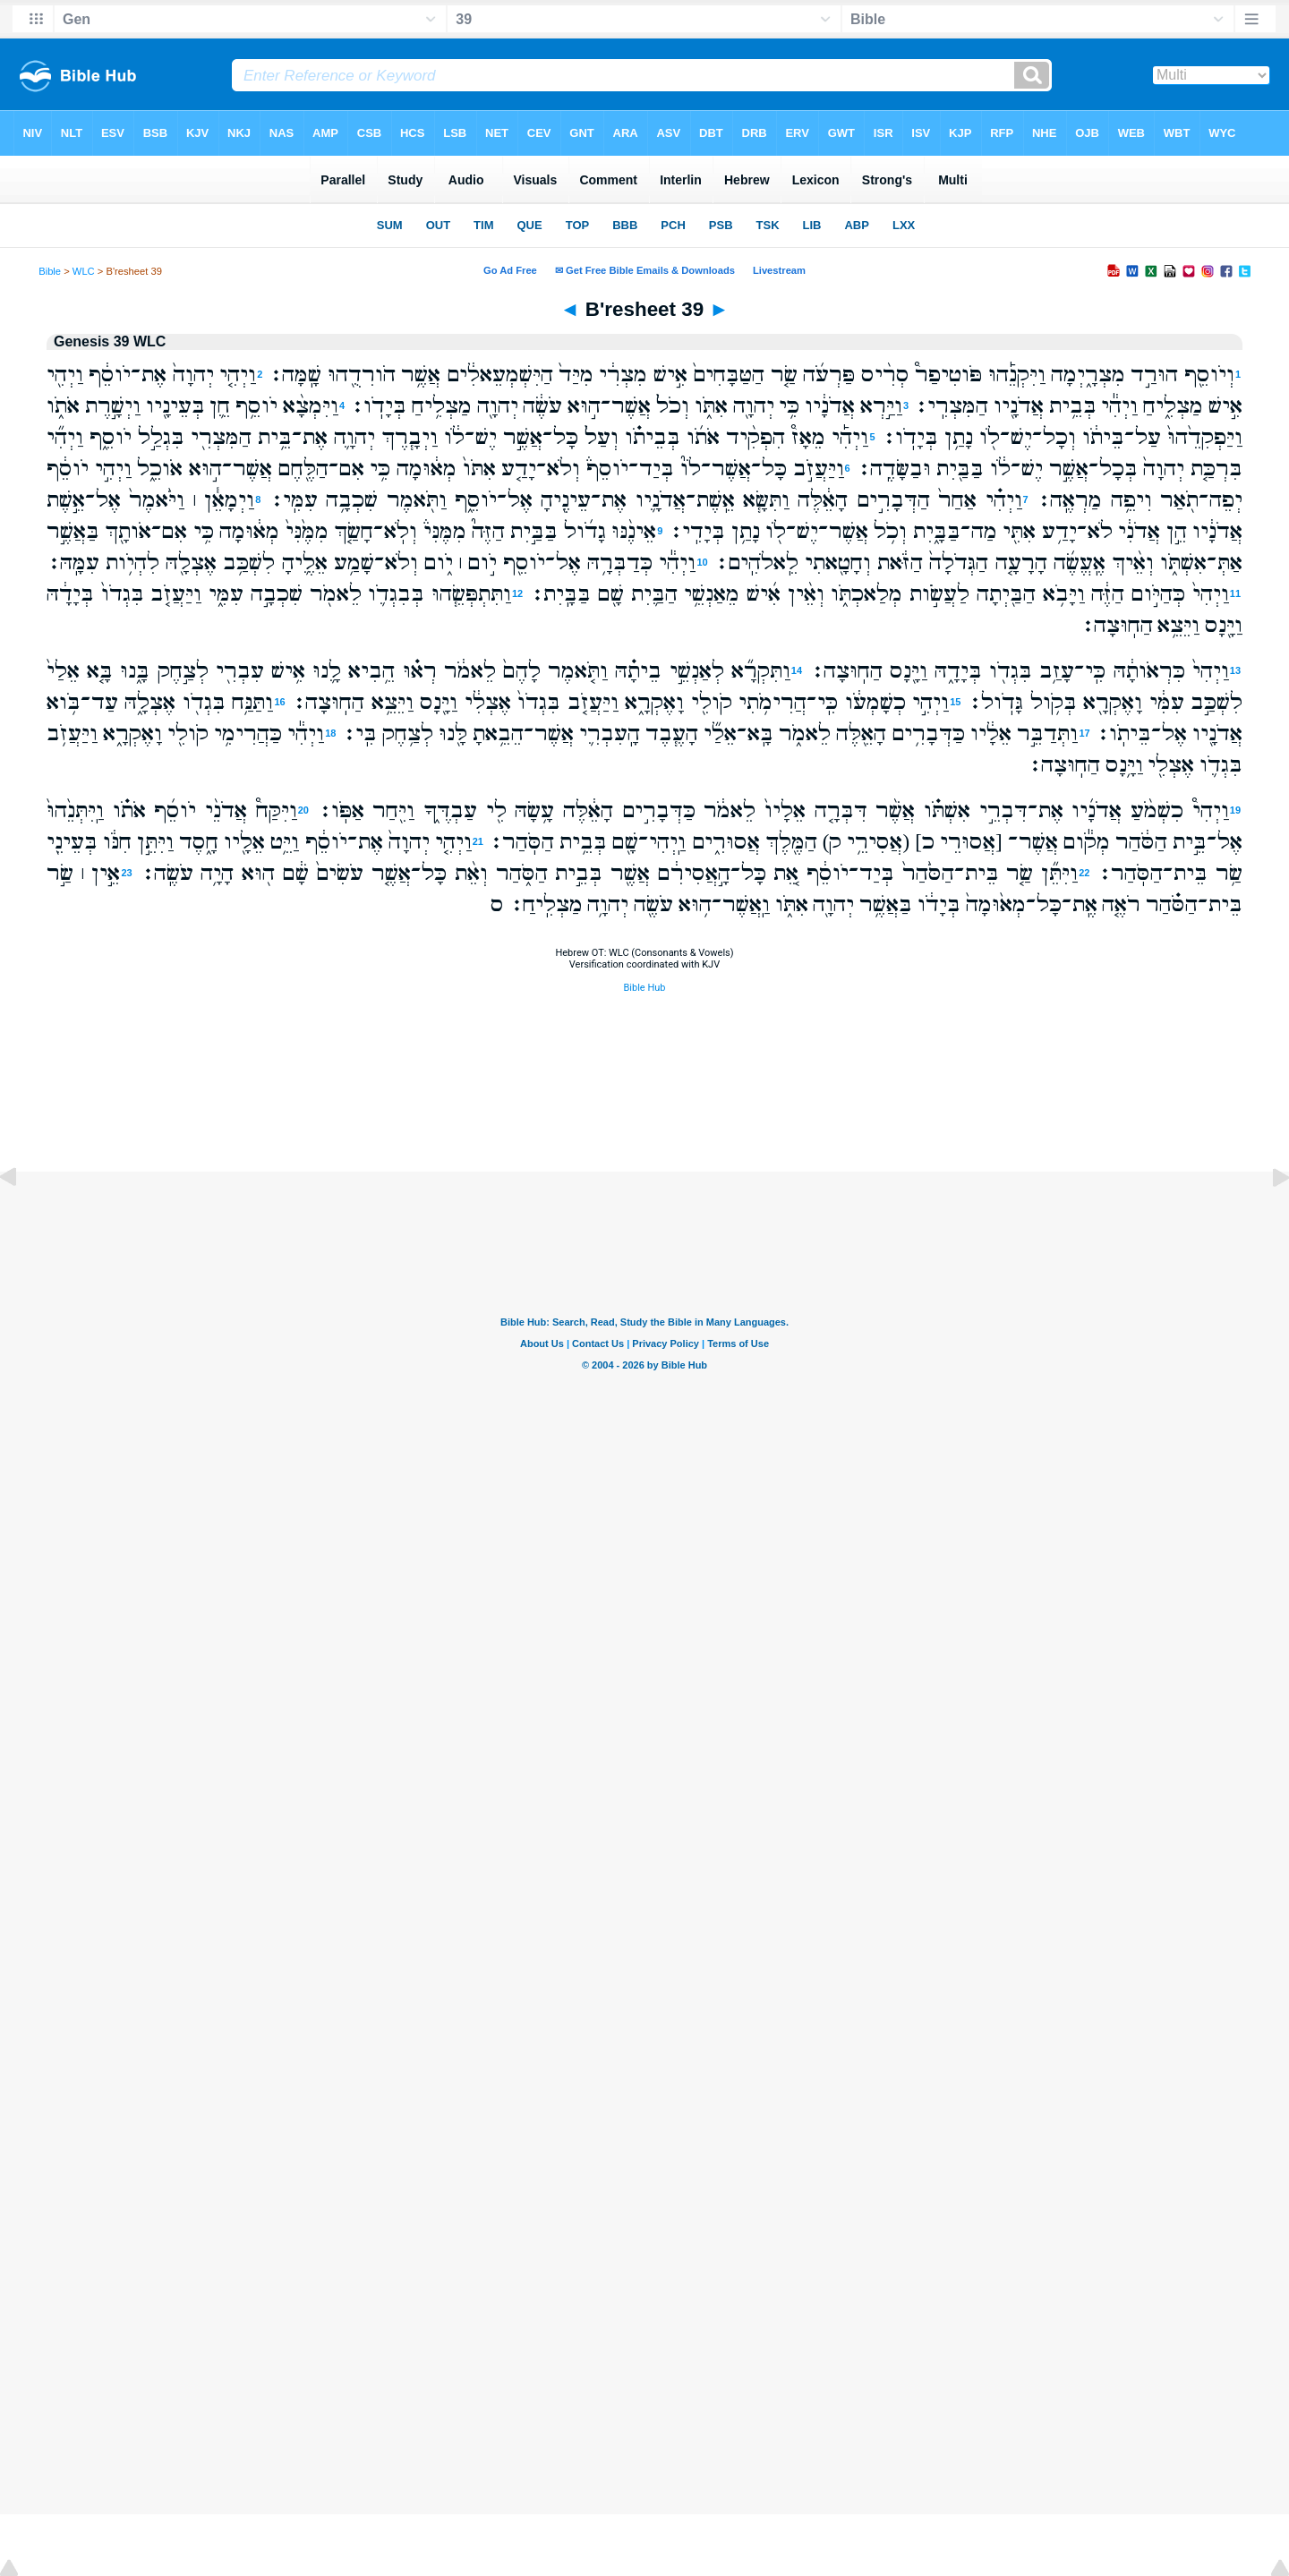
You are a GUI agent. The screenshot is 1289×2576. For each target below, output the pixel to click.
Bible (49, 271)
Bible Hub (644, 988)
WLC (84, 271)
